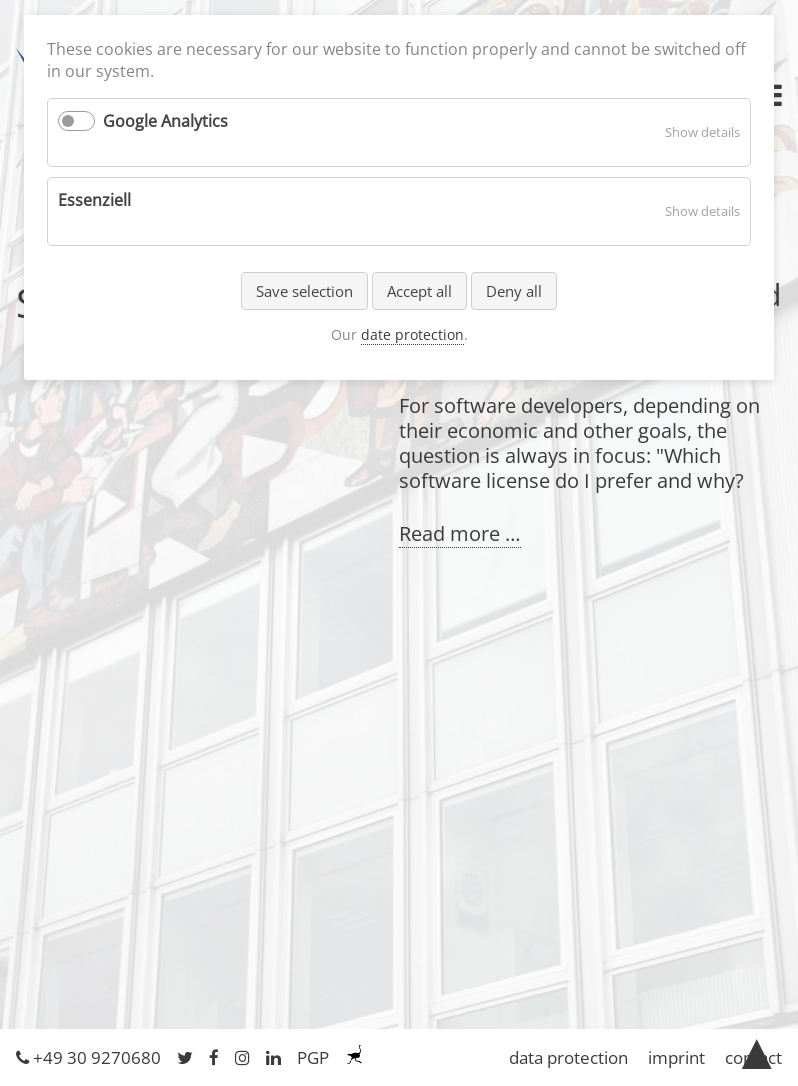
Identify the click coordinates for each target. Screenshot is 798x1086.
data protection (568, 1057)
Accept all (419, 291)
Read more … (460, 534)
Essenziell (94, 200)
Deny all (514, 291)
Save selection (304, 291)
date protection (412, 334)
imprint (676, 1057)
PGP (313, 1057)
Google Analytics (165, 121)
